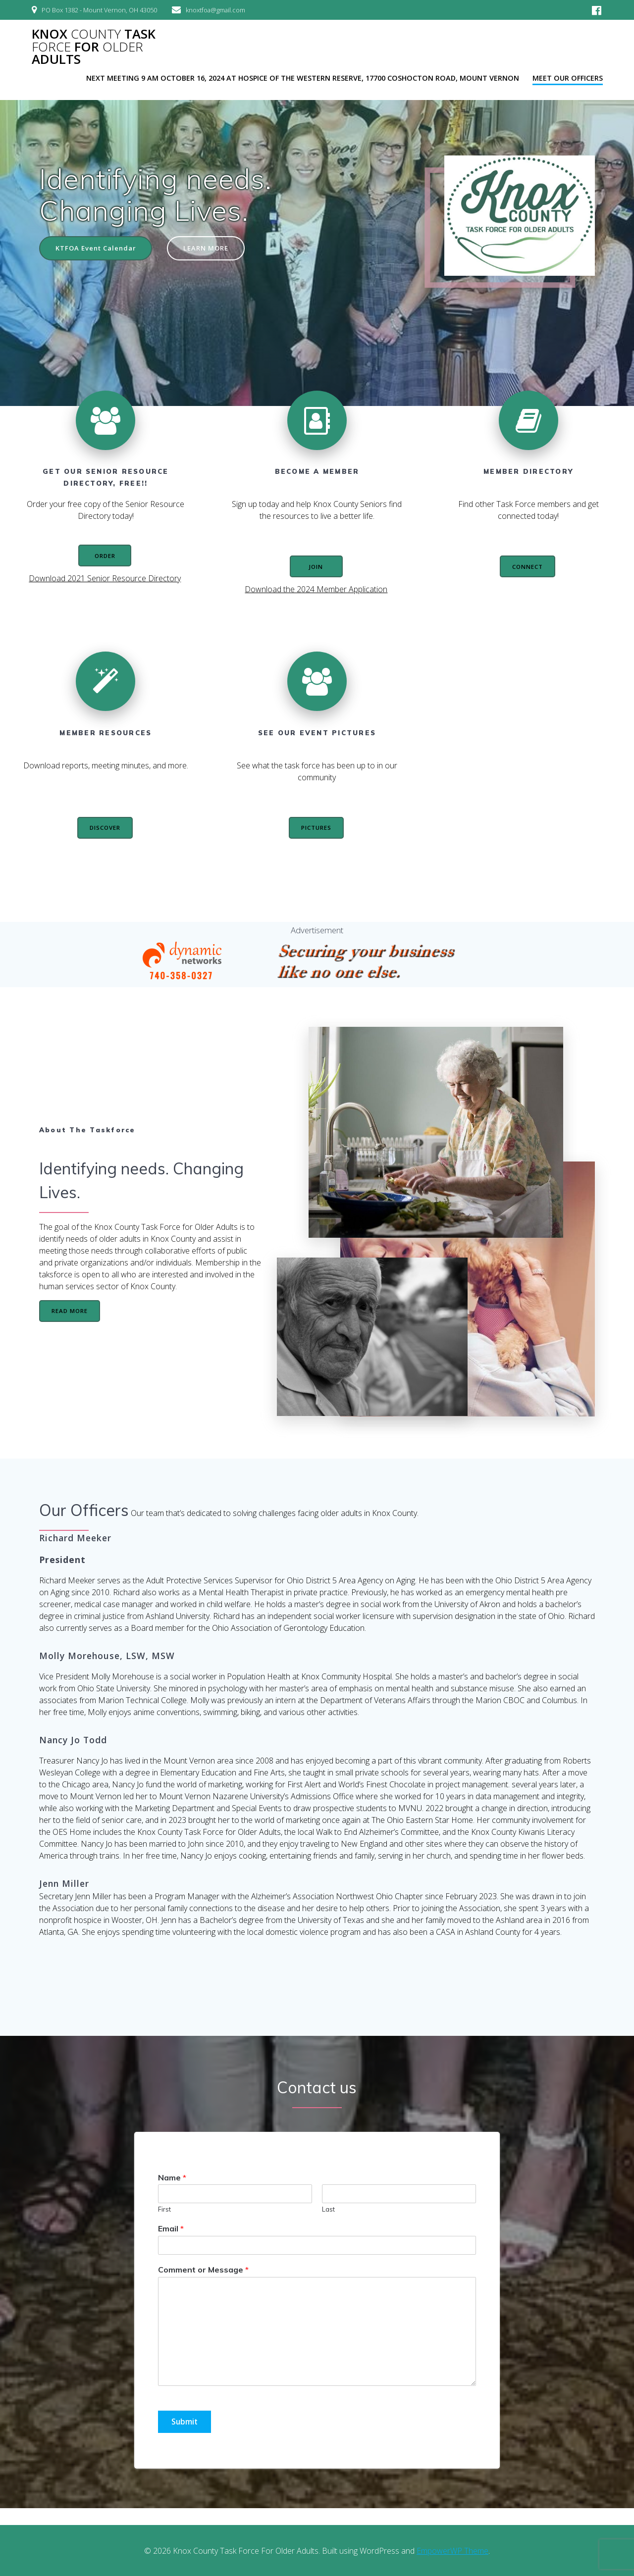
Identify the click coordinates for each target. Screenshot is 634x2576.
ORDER (105, 556)
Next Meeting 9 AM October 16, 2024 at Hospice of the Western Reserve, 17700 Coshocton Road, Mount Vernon (302, 78)
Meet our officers (567, 78)
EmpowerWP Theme (452, 2550)
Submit (186, 2422)
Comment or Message (203, 2269)
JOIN (316, 566)
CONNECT (527, 566)
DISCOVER (105, 828)
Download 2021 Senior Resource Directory (105, 579)
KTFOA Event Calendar (98, 248)
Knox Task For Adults (94, 47)
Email (171, 2228)
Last (328, 2209)
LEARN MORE (212, 248)
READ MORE (70, 1311)
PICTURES (316, 828)
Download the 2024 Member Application (316, 590)
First (164, 2209)
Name (172, 2177)
